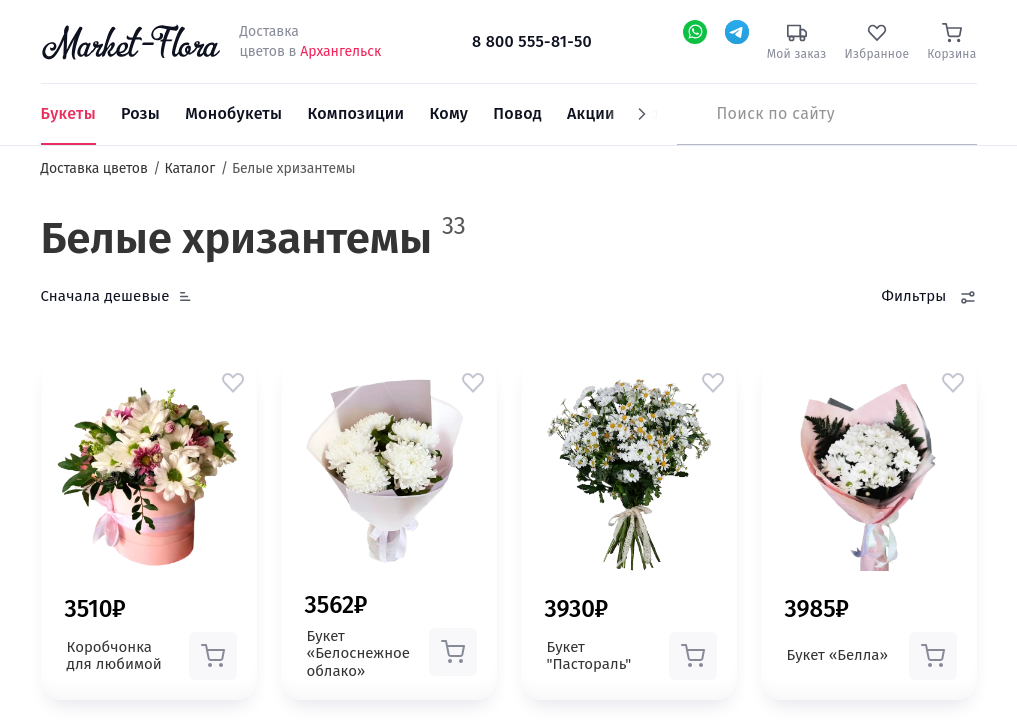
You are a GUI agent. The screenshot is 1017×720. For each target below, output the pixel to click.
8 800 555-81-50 (532, 41)
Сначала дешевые (105, 296)
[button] (233, 382)
